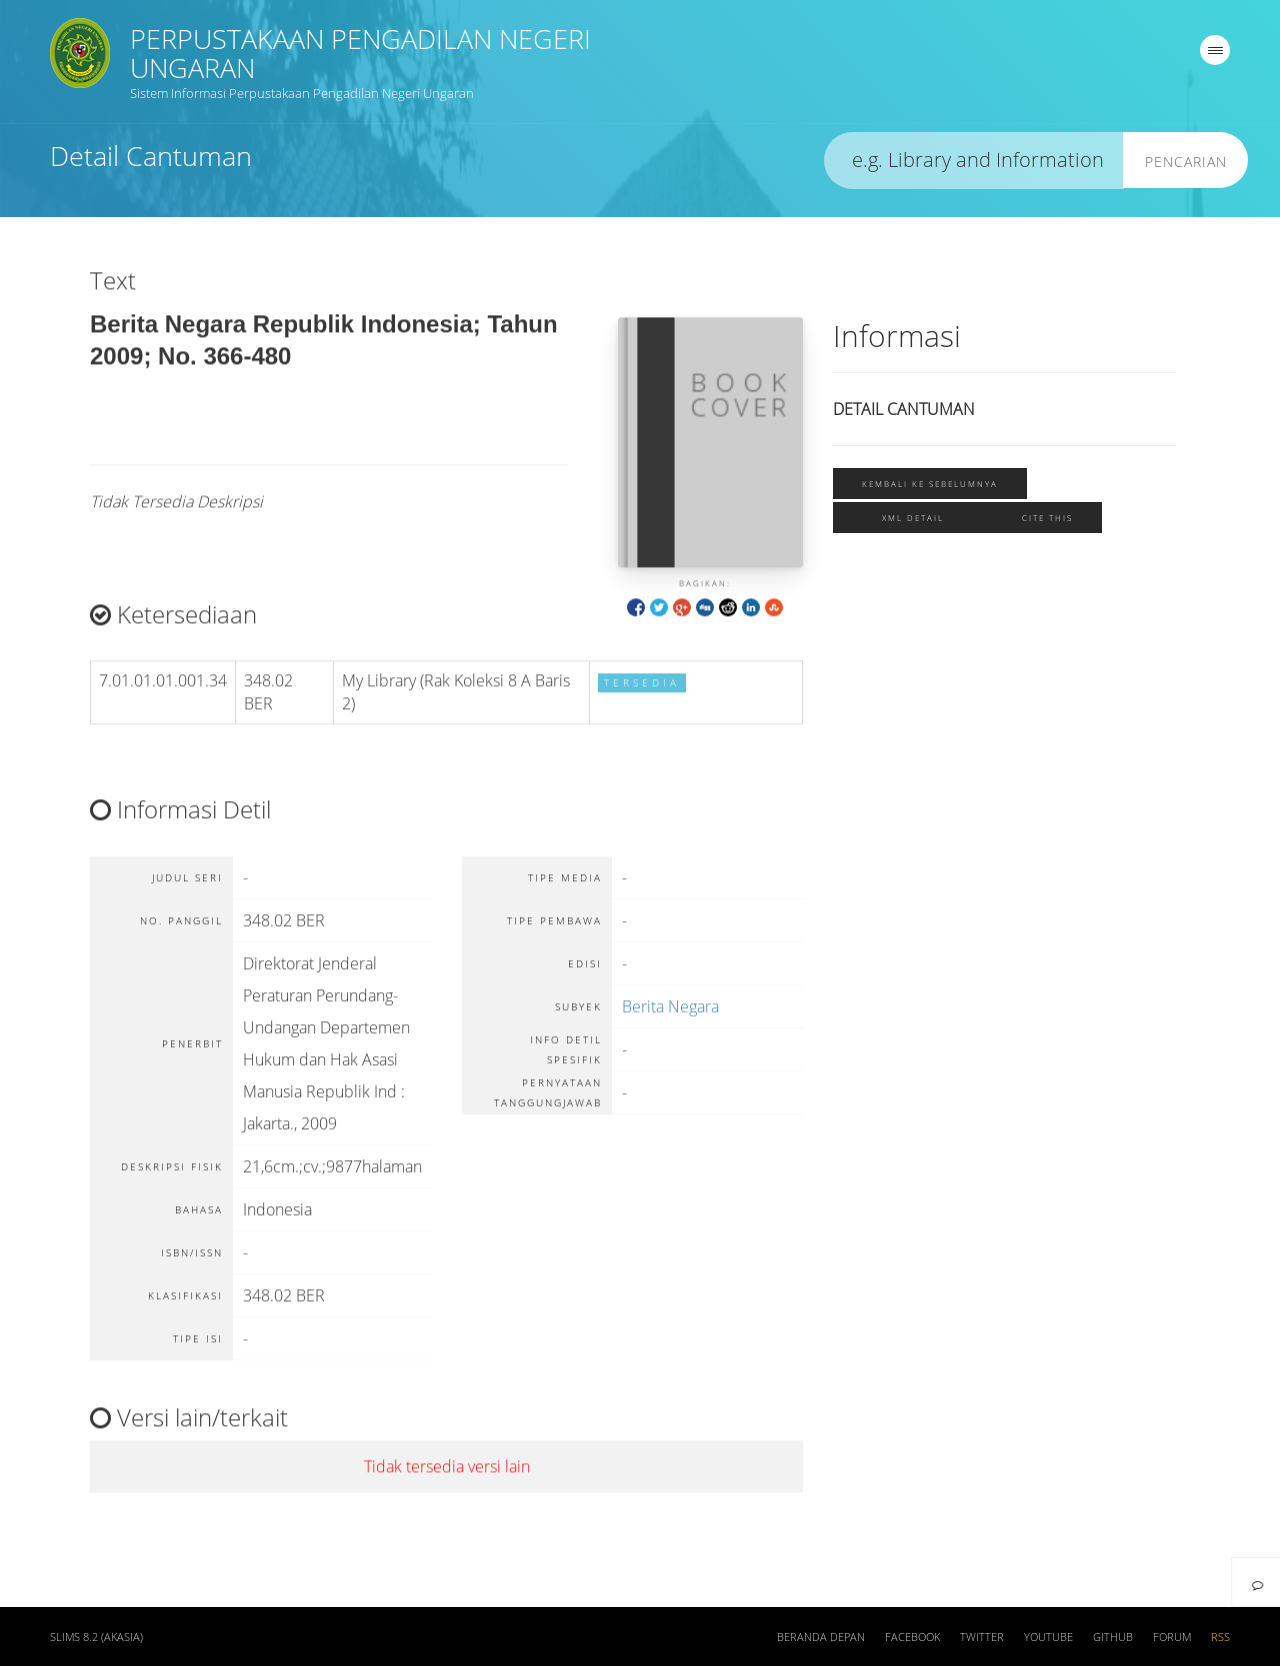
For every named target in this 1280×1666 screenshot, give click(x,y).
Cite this (1047, 518)
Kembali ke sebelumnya (930, 484)
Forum (1172, 1637)
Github (1113, 1637)
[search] (974, 161)
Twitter (982, 1637)
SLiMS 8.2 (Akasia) (96, 1637)
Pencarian (1186, 162)
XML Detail (913, 518)
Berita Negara (670, 1019)
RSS (1220, 1637)
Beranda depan (821, 1637)
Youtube (1048, 1637)
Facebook (912, 1637)
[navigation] (1215, 51)
